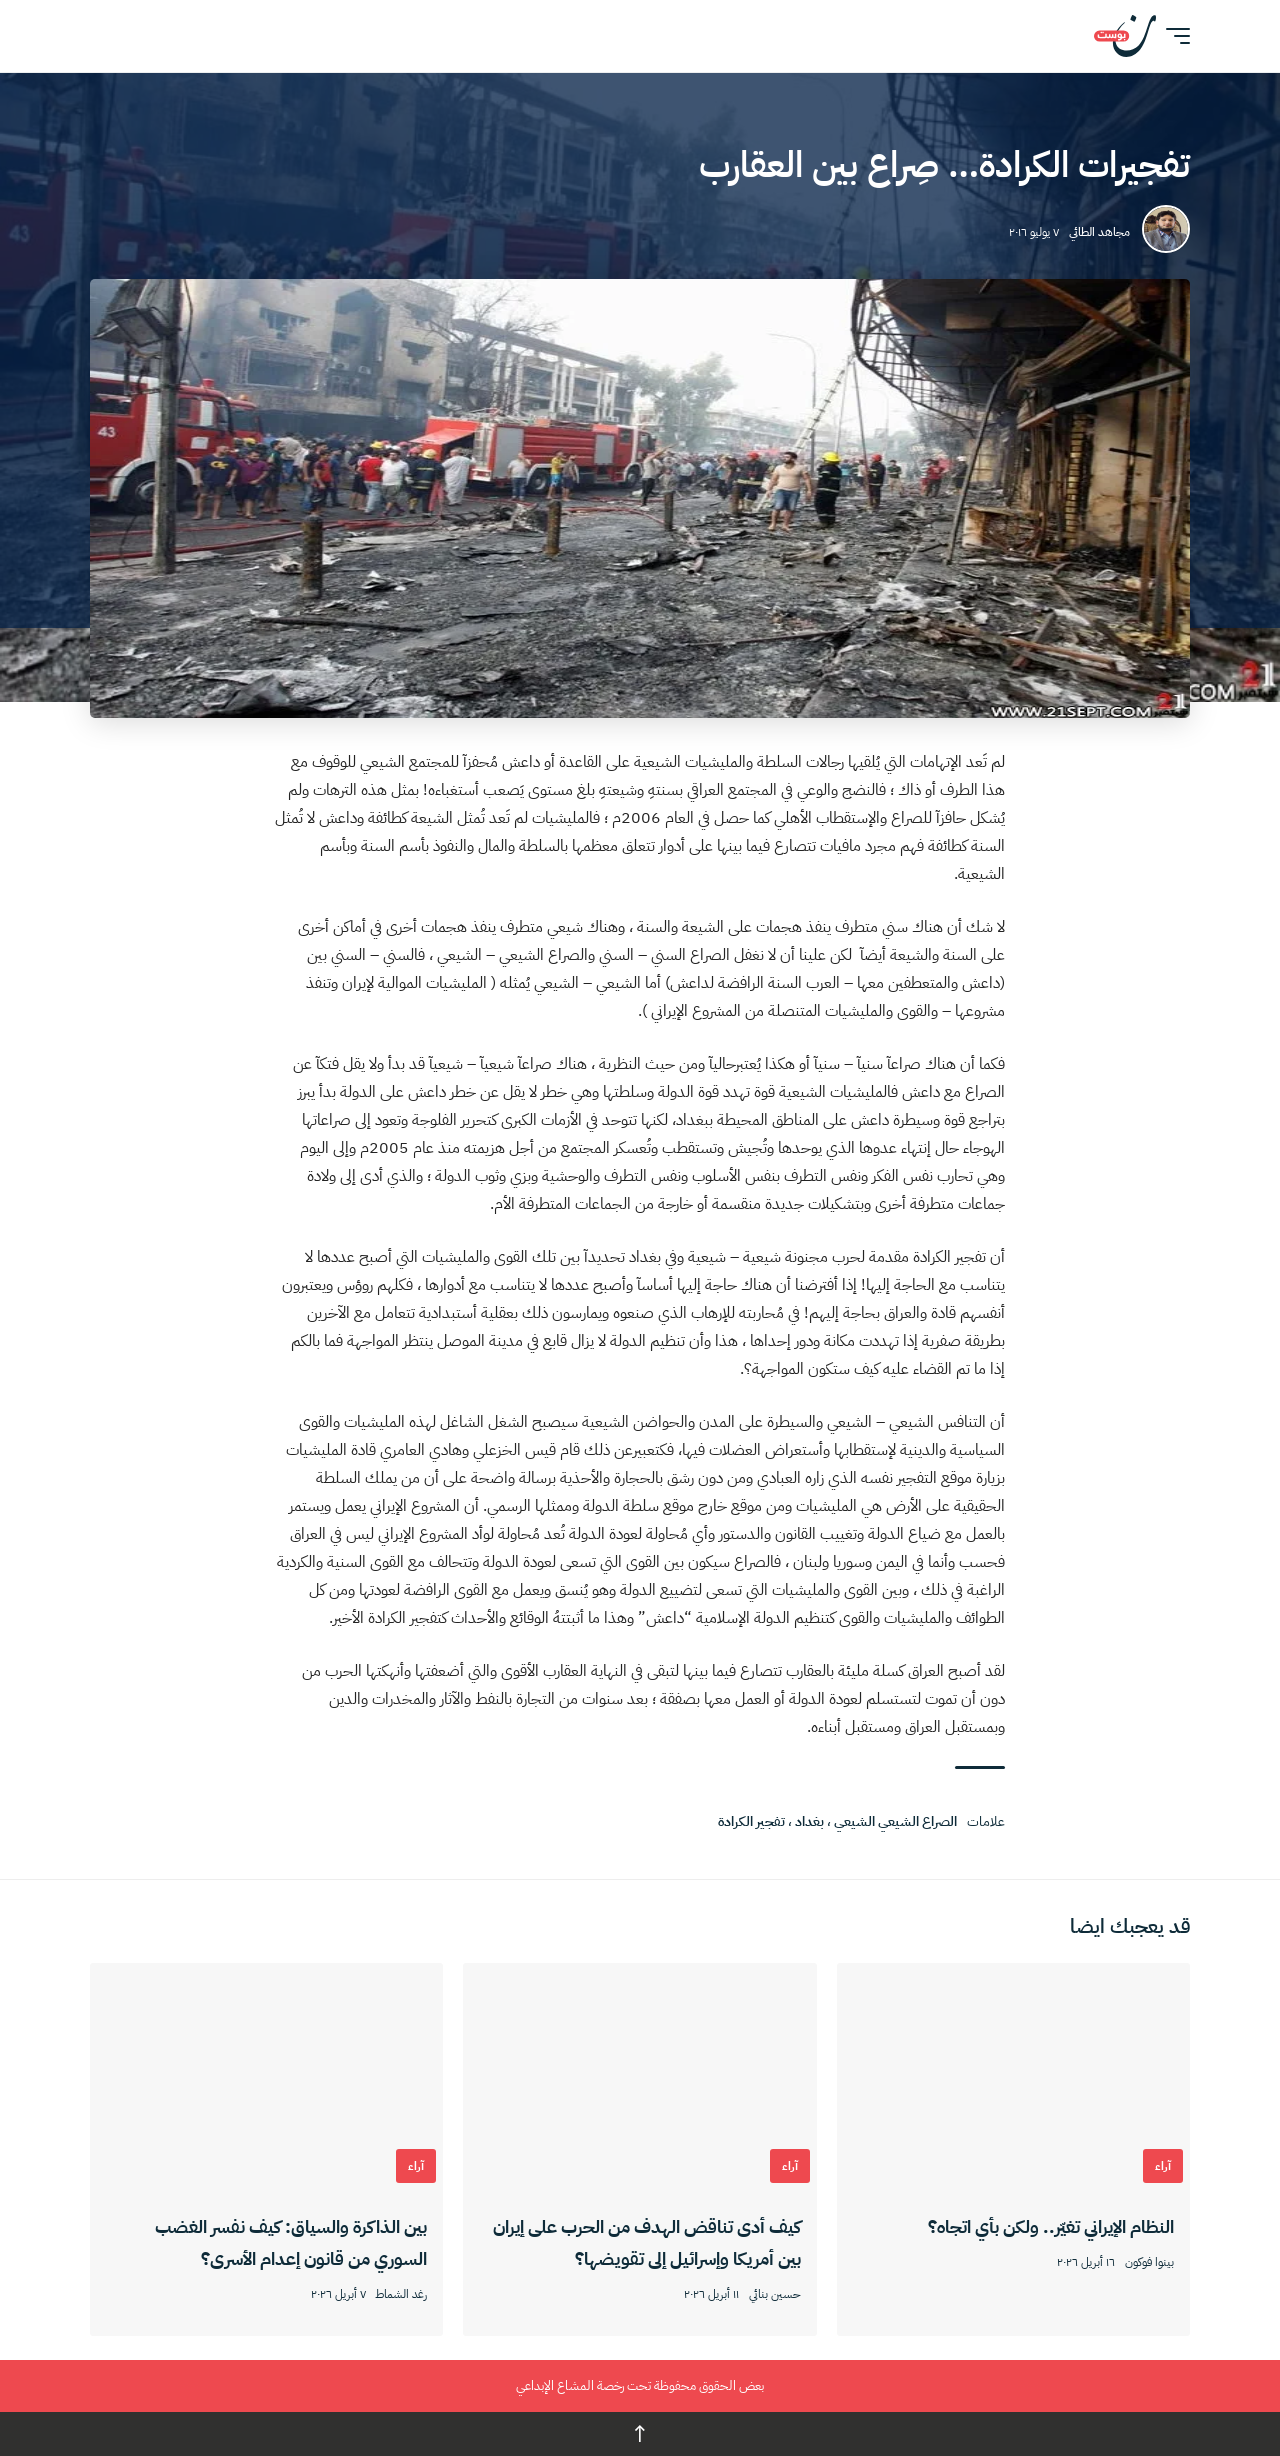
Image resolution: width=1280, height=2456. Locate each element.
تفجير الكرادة (751, 1821)
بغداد (809, 1821)
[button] (1173, 36)
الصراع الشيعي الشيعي (895, 1821)
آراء (1163, 2166)
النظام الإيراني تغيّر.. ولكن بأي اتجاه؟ (1051, 2226)
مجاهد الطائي (1099, 232)
